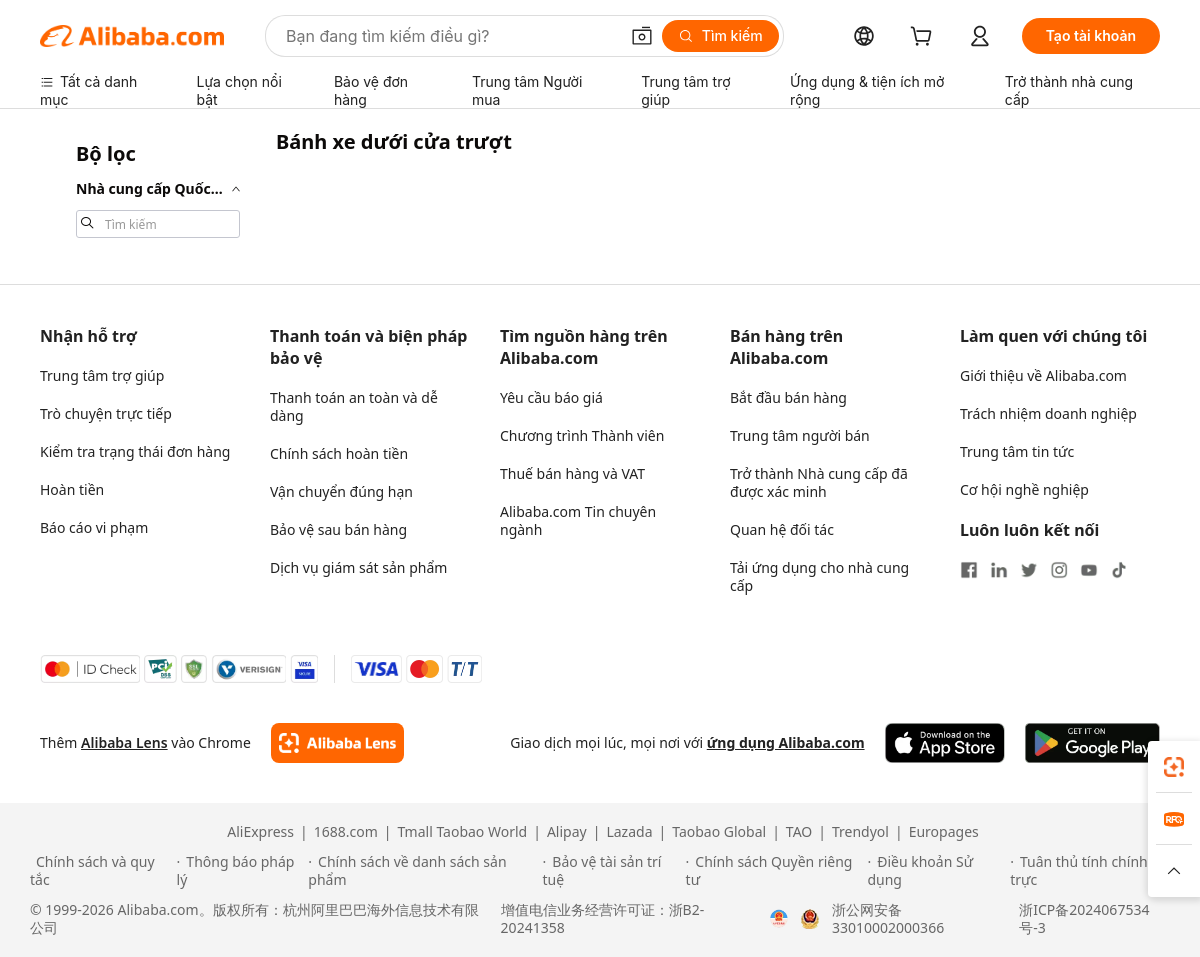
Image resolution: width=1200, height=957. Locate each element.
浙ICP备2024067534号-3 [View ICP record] (1084, 919)
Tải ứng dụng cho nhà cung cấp (819, 576)
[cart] (925, 38)
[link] (1174, 767)
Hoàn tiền (72, 489)
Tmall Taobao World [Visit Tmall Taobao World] (463, 832)
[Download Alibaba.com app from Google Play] (1092, 743)
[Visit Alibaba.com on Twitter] (1029, 570)
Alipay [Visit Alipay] (567, 832)
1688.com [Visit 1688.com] (346, 832)
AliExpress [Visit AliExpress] (260, 832)
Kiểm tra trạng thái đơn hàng (135, 451)
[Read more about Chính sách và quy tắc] (100, 871)
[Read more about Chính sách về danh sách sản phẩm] (422, 871)
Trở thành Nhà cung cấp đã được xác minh (819, 482)
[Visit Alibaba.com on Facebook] (969, 570)
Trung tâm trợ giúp (102, 375)
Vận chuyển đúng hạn (341, 491)
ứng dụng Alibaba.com (786, 742)
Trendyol (860, 832)
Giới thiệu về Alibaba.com (1043, 375)
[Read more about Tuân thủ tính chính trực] (1090, 871)
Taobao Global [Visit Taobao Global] (719, 832)
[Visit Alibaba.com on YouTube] (1089, 570)
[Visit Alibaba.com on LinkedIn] (999, 570)
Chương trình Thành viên (582, 435)
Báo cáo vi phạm (94, 527)
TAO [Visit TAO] (799, 832)
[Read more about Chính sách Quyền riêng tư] (774, 871)
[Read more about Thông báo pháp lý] (240, 871)
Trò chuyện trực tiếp (106, 413)
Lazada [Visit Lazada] (629, 832)
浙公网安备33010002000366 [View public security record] (888, 919)
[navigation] (152, 188)
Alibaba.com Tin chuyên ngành (578, 520)
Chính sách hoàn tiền (339, 453)
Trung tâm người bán (800, 435)
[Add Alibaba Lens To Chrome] (337, 743)
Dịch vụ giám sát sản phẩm (358, 567)
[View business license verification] (779, 919)
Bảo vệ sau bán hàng (338, 529)
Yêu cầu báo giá (551, 397)
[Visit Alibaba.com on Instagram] (1059, 570)
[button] (642, 36)
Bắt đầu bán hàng (788, 397)
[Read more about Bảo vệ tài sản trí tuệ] (611, 871)
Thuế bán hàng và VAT (572, 473)
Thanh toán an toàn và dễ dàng (354, 406)
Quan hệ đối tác (782, 529)
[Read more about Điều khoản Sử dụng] (935, 871)
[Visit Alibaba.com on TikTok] (1119, 570)
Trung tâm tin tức (1017, 451)
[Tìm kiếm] (720, 36)
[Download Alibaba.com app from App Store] (945, 743)
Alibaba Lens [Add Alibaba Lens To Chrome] (124, 742)
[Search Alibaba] (450, 36)
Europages (944, 832)
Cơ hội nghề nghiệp (1024, 489)
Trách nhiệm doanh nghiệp (1048, 413)
